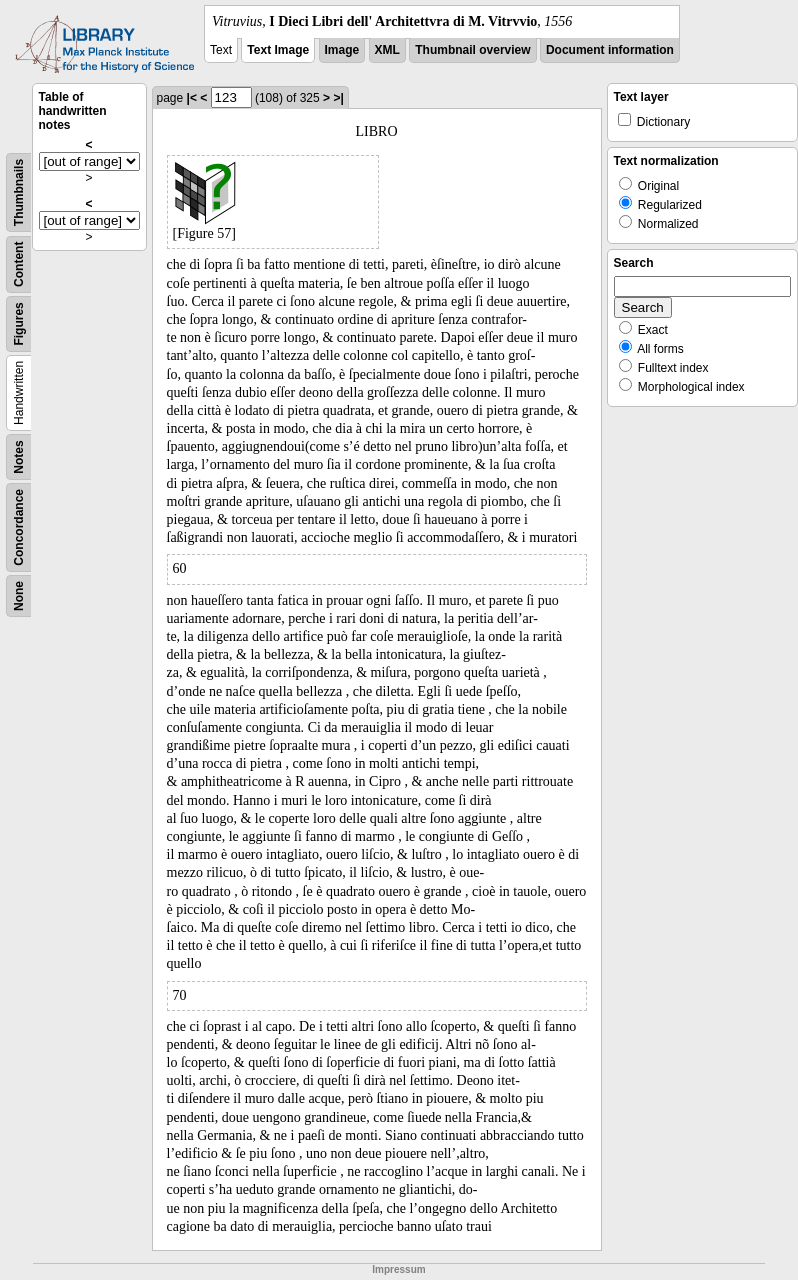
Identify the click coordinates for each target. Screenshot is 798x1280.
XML (387, 50)
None (19, 596)
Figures (19, 323)
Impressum (398, 1269)
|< (192, 98)
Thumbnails (19, 192)
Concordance (19, 527)
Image (342, 50)
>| (338, 98)
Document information (610, 50)
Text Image (278, 50)
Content (19, 264)
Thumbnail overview (472, 50)
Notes (19, 456)
